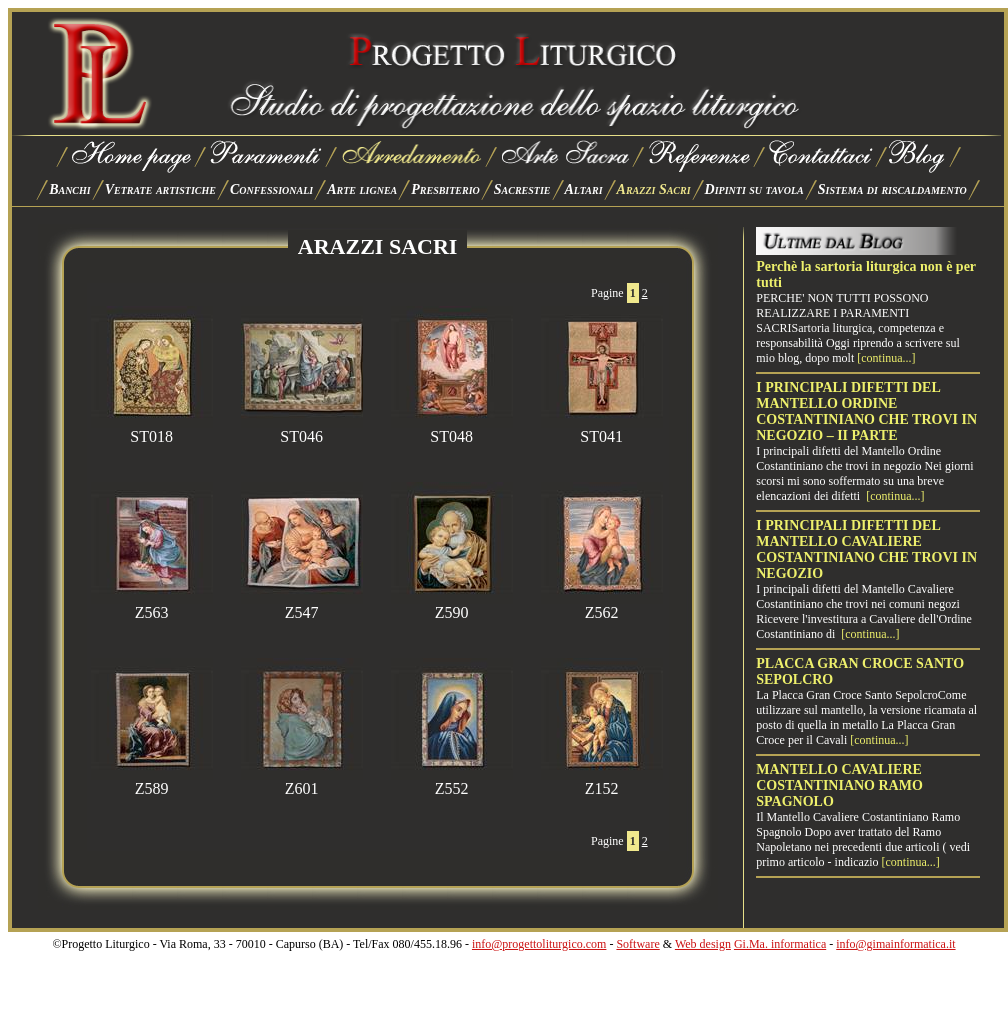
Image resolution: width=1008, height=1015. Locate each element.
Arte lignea (362, 189)
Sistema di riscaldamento (892, 189)
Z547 (302, 605)
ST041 (602, 429)
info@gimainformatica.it (895, 944)
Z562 (602, 605)
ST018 (152, 429)
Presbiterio (445, 189)
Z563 (152, 605)
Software (637, 944)
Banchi (70, 189)
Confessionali (271, 189)
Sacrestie (522, 189)
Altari (584, 189)
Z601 (302, 781)
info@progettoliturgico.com (539, 944)
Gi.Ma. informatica (780, 944)
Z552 (452, 781)
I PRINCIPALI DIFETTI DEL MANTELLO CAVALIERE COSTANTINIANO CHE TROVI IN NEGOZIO (866, 549)
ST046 (302, 429)
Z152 (602, 781)
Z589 (152, 781)
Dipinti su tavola (754, 189)
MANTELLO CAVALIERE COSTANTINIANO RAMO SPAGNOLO (839, 785)
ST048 (452, 429)
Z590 (452, 605)
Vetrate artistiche (160, 189)
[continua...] (886, 358)
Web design (703, 944)
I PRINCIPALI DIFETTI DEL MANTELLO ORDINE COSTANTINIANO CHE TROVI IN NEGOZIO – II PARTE (866, 411)
